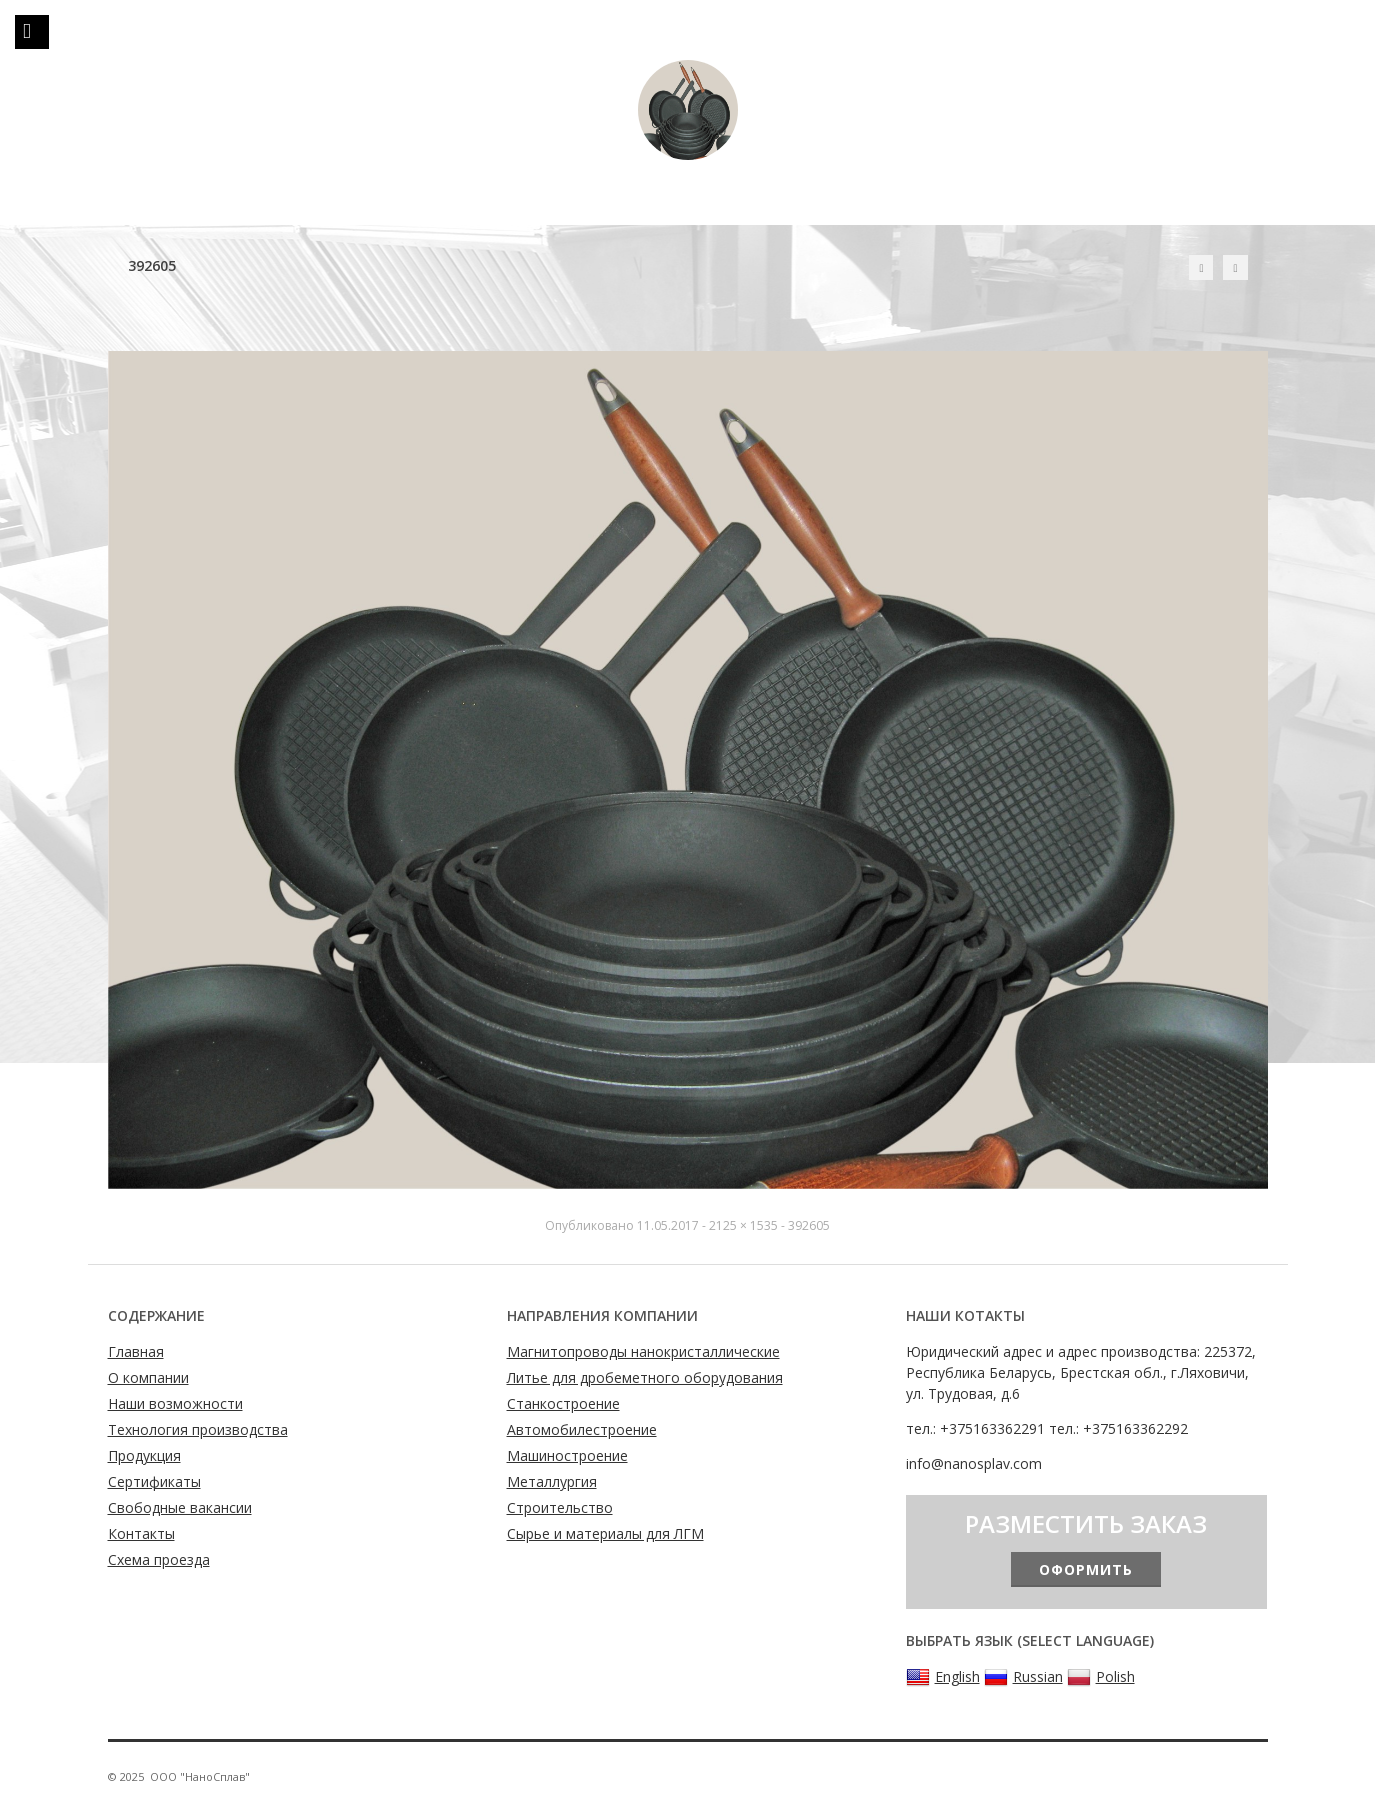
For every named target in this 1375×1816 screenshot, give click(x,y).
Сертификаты (154, 1481)
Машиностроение (567, 1455)
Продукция (144, 1455)
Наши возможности (175, 1403)
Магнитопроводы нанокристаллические (643, 1351)
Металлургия (552, 1481)
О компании (148, 1377)
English (943, 1677)
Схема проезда (159, 1559)
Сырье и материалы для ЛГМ (605, 1533)
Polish (1101, 1677)
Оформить (1086, 1569)
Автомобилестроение (582, 1429)
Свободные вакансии (180, 1507)
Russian (1023, 1677)
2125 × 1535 (743, 1225)
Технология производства (198, 1429)
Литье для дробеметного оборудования (645, 1377)
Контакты (141, 1533)
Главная (136, 1351)
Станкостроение (563, 1403)
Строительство (560, 1507)
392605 (809, 1225)
